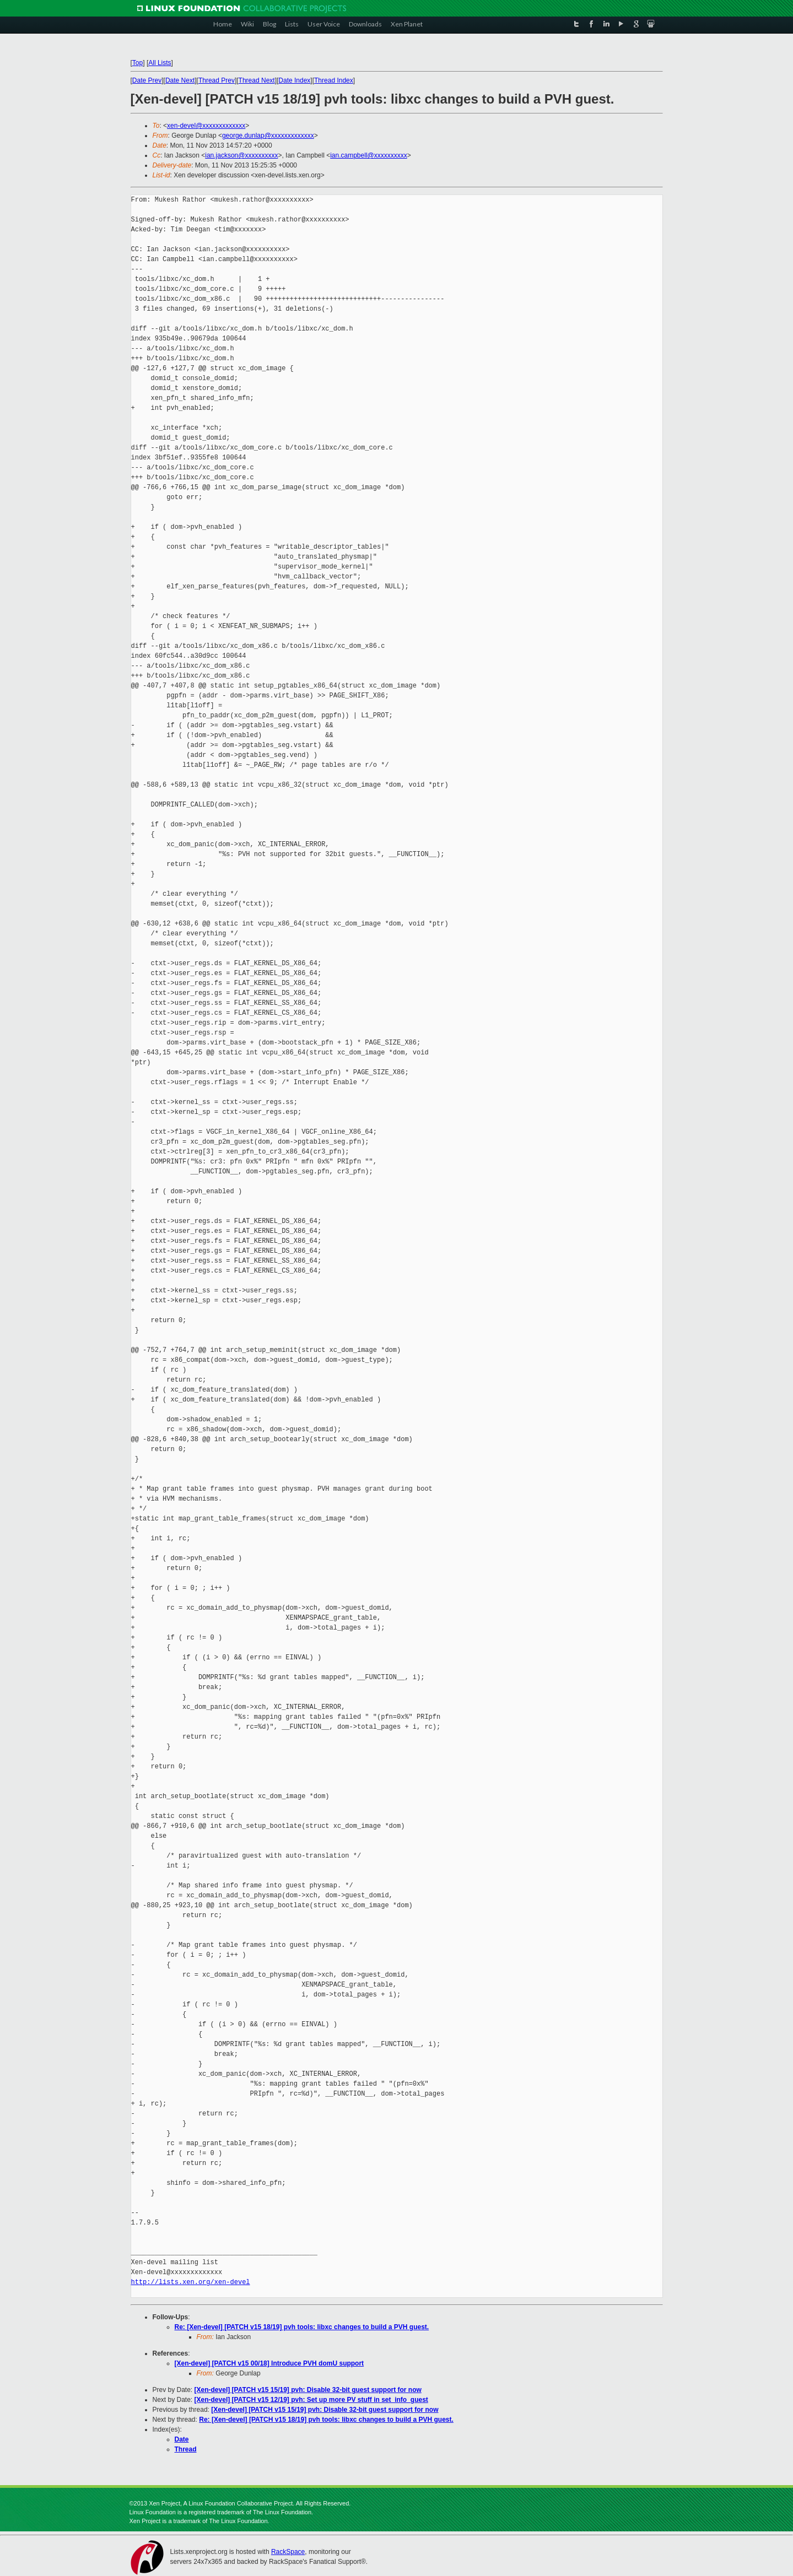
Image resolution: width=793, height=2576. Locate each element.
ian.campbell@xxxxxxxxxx (368, 155)
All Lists (159, 63)
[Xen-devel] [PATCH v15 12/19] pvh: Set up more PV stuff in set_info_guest (311, 2400)
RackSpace (288, 2552)
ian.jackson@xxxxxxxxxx (241, 155)
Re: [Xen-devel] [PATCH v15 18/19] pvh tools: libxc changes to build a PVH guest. (302, 2327)
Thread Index (333, 80)
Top (137, 63)
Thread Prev (216, 80)
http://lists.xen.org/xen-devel (190, 2282)
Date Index (294, 80)
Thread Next (257, 80)
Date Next (180, 80)
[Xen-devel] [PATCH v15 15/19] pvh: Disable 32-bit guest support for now (308, 2390)
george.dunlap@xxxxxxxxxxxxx (268, 135)
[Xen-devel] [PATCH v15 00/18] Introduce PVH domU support (269, 2363)
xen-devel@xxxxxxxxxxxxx (206, 125)
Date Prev (146, 80)
